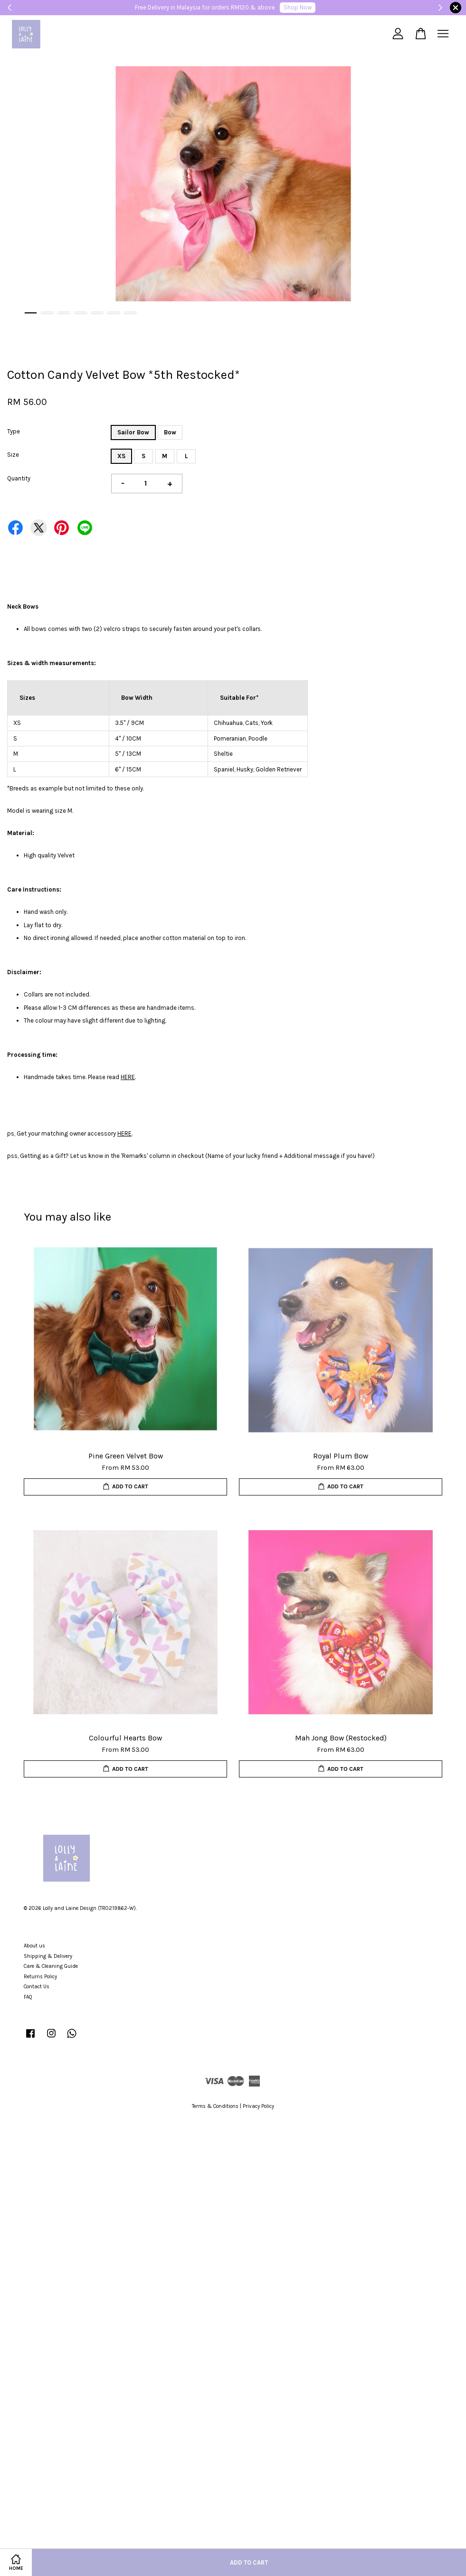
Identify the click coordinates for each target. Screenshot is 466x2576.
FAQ (28, 1997)
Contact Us (36, 1987)
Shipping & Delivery (48, 1956)
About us (34, 1946)
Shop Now (298, 7)
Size (13, 454)
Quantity (18, 478)
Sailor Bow (133, 432)
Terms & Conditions (215, 2106)
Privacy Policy (258, 2106)
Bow (170, 432)
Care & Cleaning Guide (51, 1966)
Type (13, 431)
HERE (128, 1077)
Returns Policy (40, 1977)
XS (121, 456)
